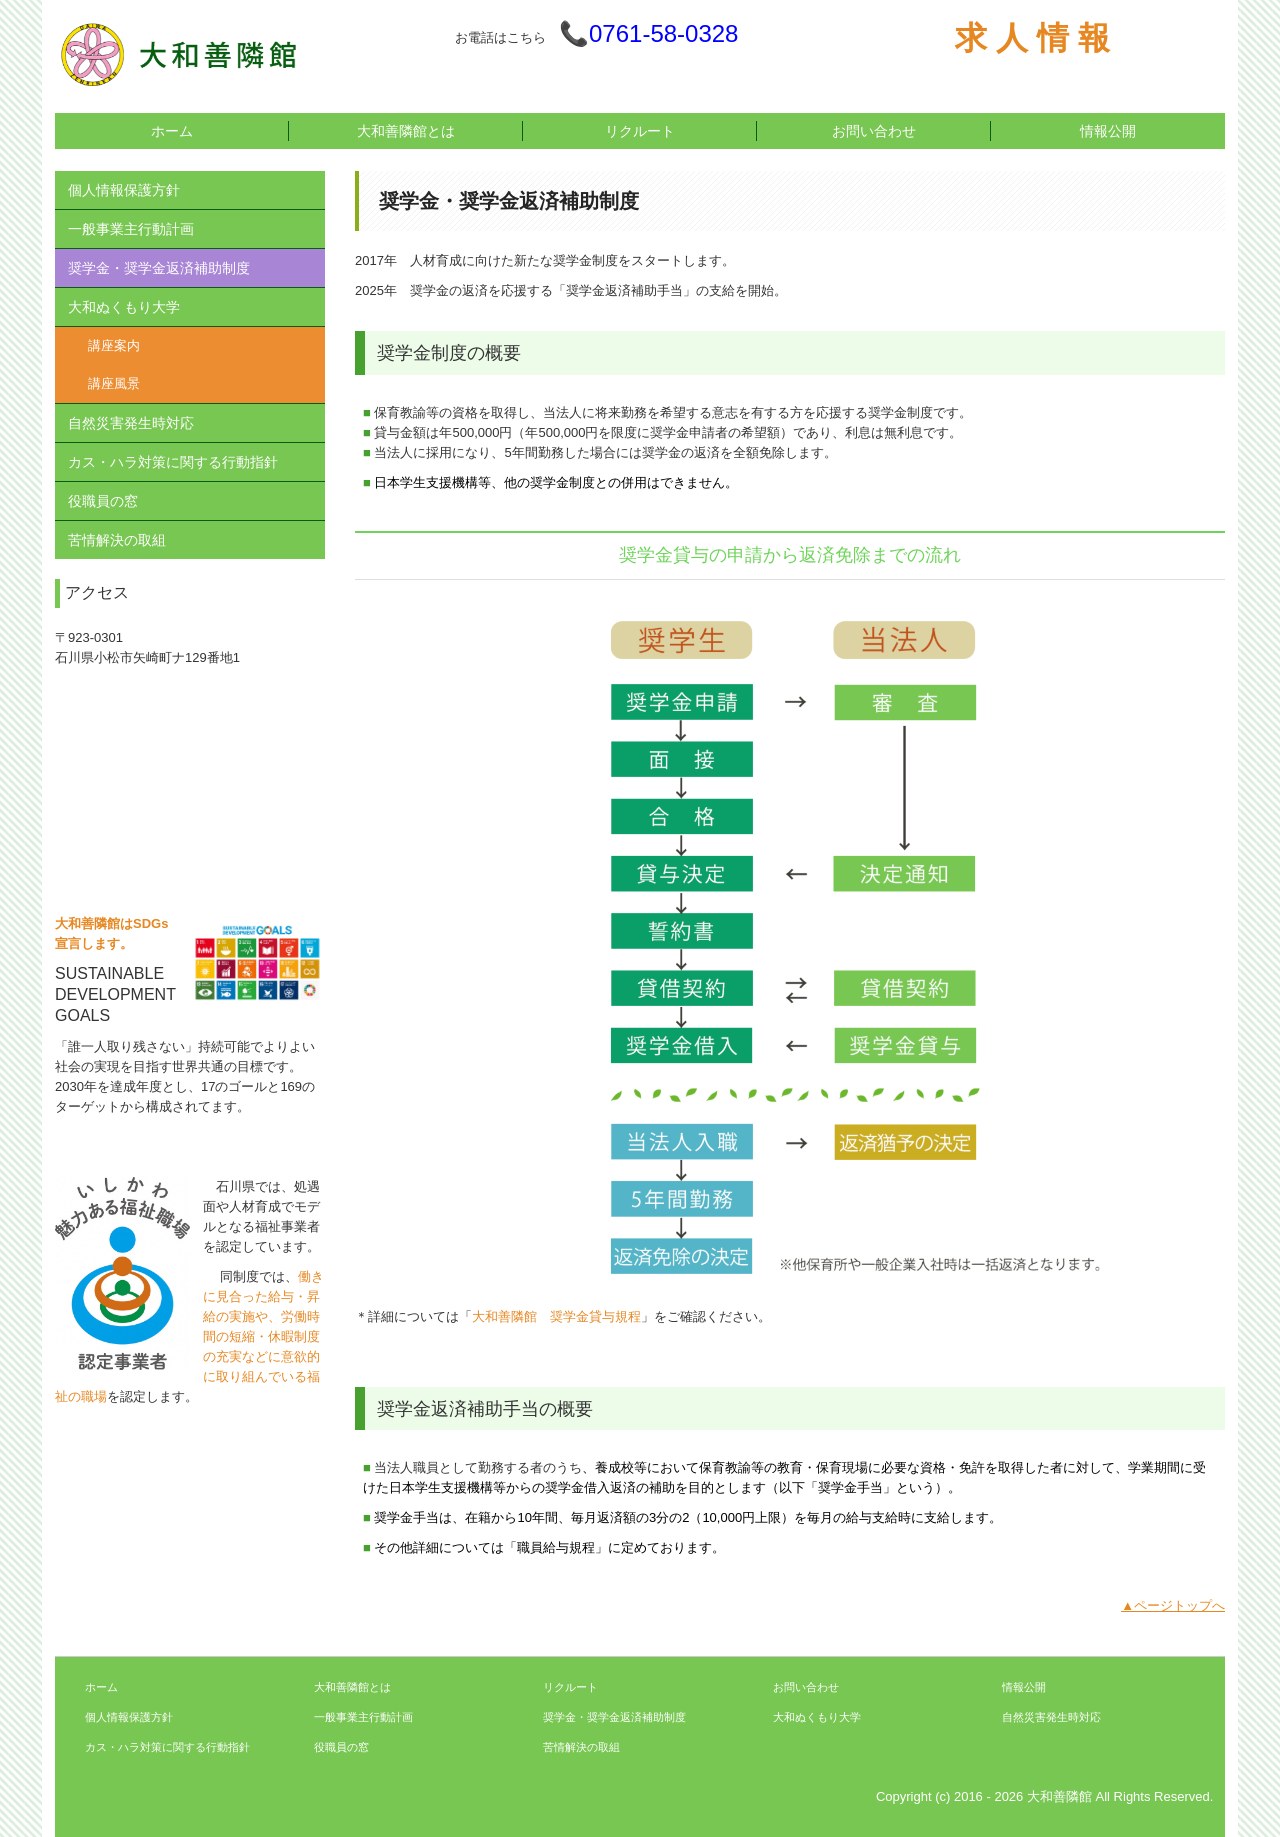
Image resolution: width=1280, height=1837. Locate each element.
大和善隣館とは (406, 131)
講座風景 (114, 383)
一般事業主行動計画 (131, 229)
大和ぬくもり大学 (124, 307)
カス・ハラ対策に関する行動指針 (173, 462)
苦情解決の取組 (117, 540)
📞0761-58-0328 (648, 33)
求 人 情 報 (1032, 38)
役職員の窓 (103, 501)
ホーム (172, 131)
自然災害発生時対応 (131, 423)
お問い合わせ (874, 131)
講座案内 (114, 345)
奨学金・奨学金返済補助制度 (159, 268)
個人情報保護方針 (124, 190)
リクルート (640, 131)
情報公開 (1108, 131)
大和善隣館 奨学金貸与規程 (556, 1316)
